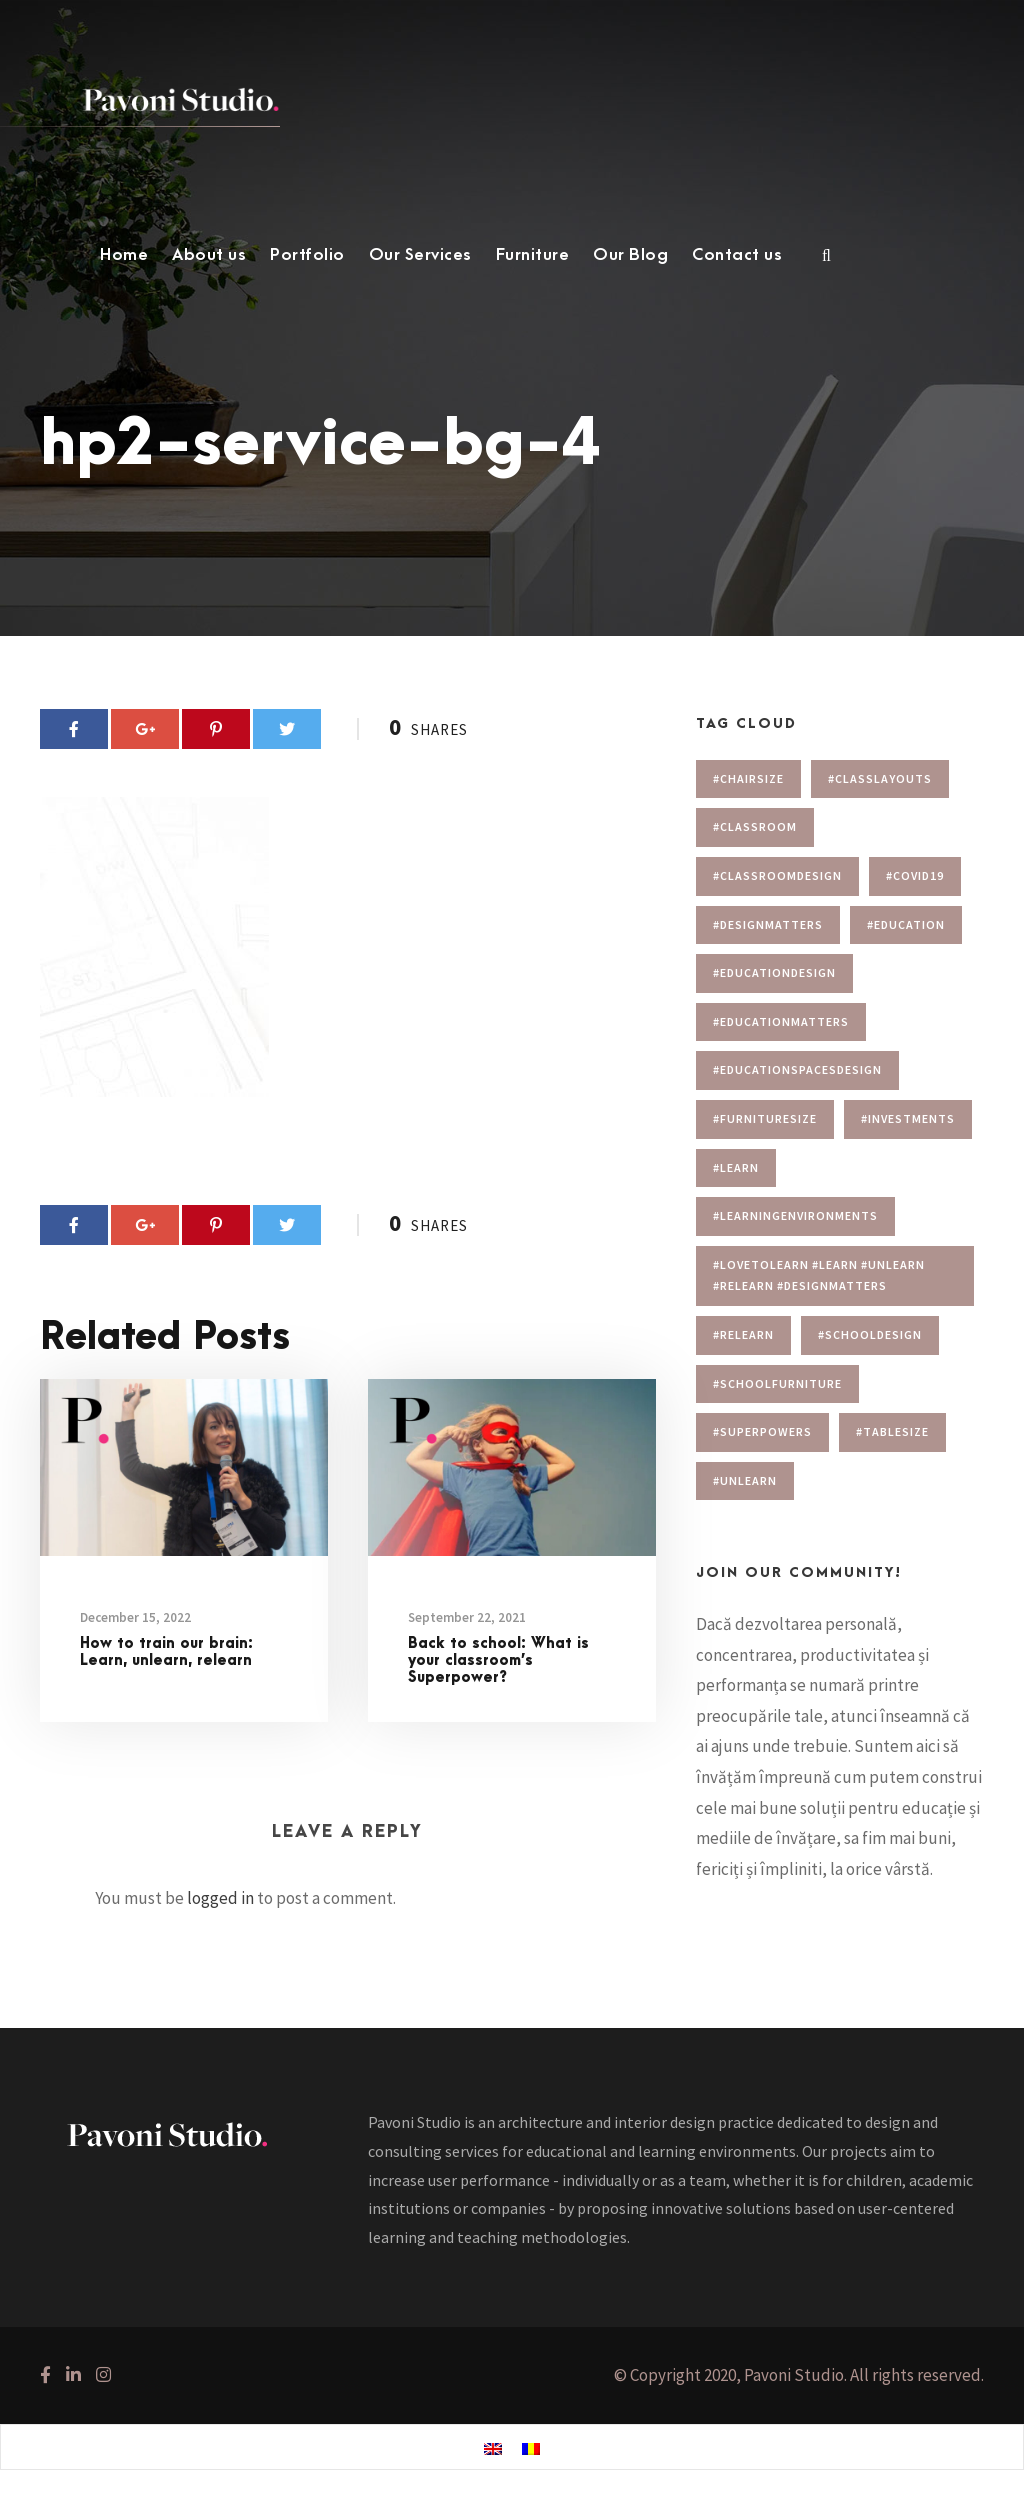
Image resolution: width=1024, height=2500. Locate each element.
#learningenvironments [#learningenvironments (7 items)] (795, 1215)
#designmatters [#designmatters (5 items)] (768, 924)
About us (209, 255)
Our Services (420, 255)
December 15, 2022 (135, 1617)
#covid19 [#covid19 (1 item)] (915, 875)
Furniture (533, 255)
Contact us (737, 255)
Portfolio (307, 255)
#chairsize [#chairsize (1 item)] (748, 778)
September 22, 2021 (467, 1617)
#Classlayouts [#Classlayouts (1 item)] (880, 778)
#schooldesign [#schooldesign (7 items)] (870, 1334)
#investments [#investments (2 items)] (908, 1118)
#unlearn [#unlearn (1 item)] (745, 1480)
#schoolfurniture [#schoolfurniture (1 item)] (777, 1383)
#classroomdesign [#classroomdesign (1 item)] (777, 875)
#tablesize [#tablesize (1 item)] (892, 1431)
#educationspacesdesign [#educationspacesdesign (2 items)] (797, 1069)
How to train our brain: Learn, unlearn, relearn (166, 1652)
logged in (220, 1898)
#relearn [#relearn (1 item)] (743, 1334)
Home (124, 255)
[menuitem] (493, 2448)
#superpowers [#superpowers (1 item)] (762, 1431)
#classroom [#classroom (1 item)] (755, 826)
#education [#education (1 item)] (906, 924)
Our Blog (630, 255)
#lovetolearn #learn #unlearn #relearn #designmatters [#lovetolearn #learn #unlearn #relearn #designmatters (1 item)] (819, 1275)
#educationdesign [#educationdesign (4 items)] (774, 972)
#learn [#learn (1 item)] (736, 1167)
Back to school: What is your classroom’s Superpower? (498, 1660)
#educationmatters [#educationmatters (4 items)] (781, 1021)
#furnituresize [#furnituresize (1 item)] (765, 1118)
